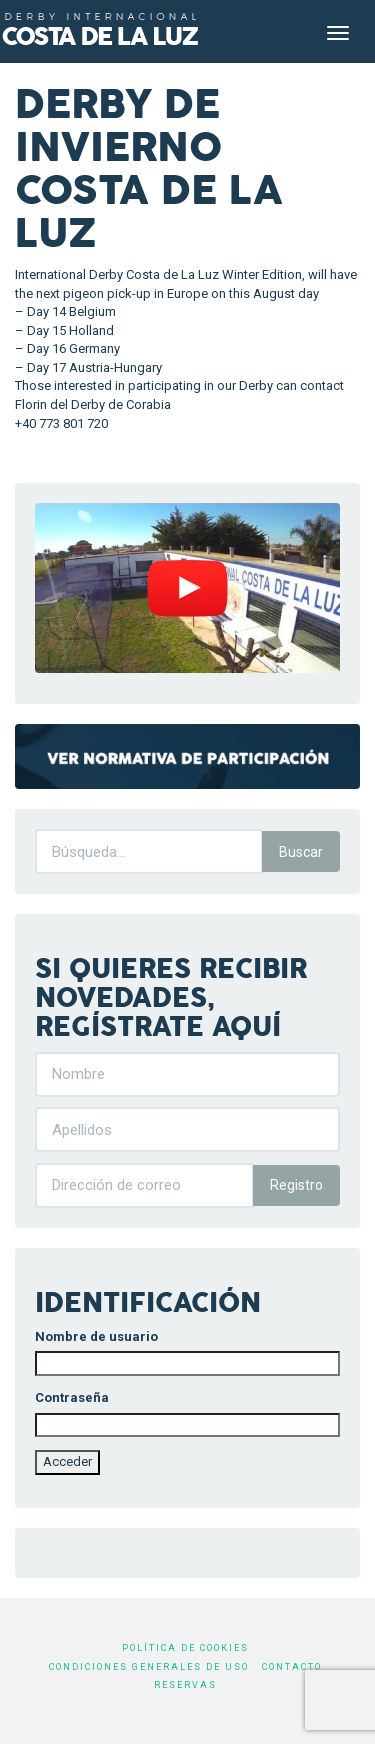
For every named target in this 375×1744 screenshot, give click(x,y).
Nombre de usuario (96, 1336)
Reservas (185, 1685)
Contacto (292, 1667)
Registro (296, 1185)
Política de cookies (185, 1648)
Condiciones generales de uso (149, 1667)
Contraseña (72, 1397)
